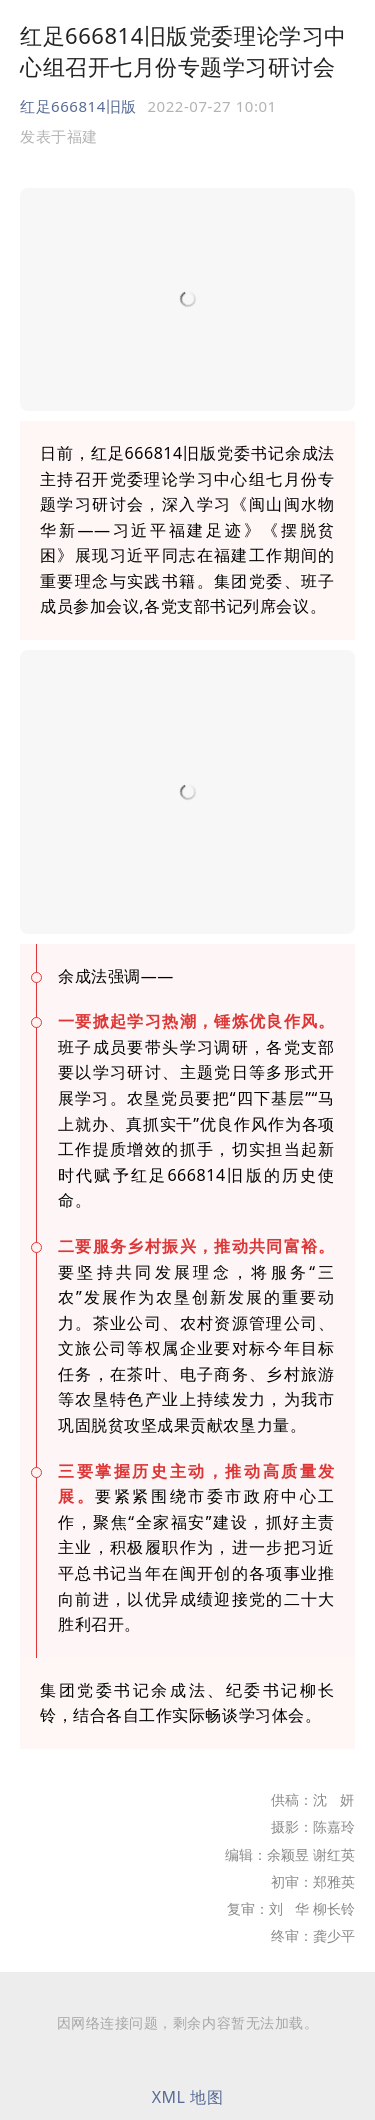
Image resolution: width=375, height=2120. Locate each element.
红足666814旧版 (78, 106)
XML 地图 (188, 2097)
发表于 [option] (59, 136)
